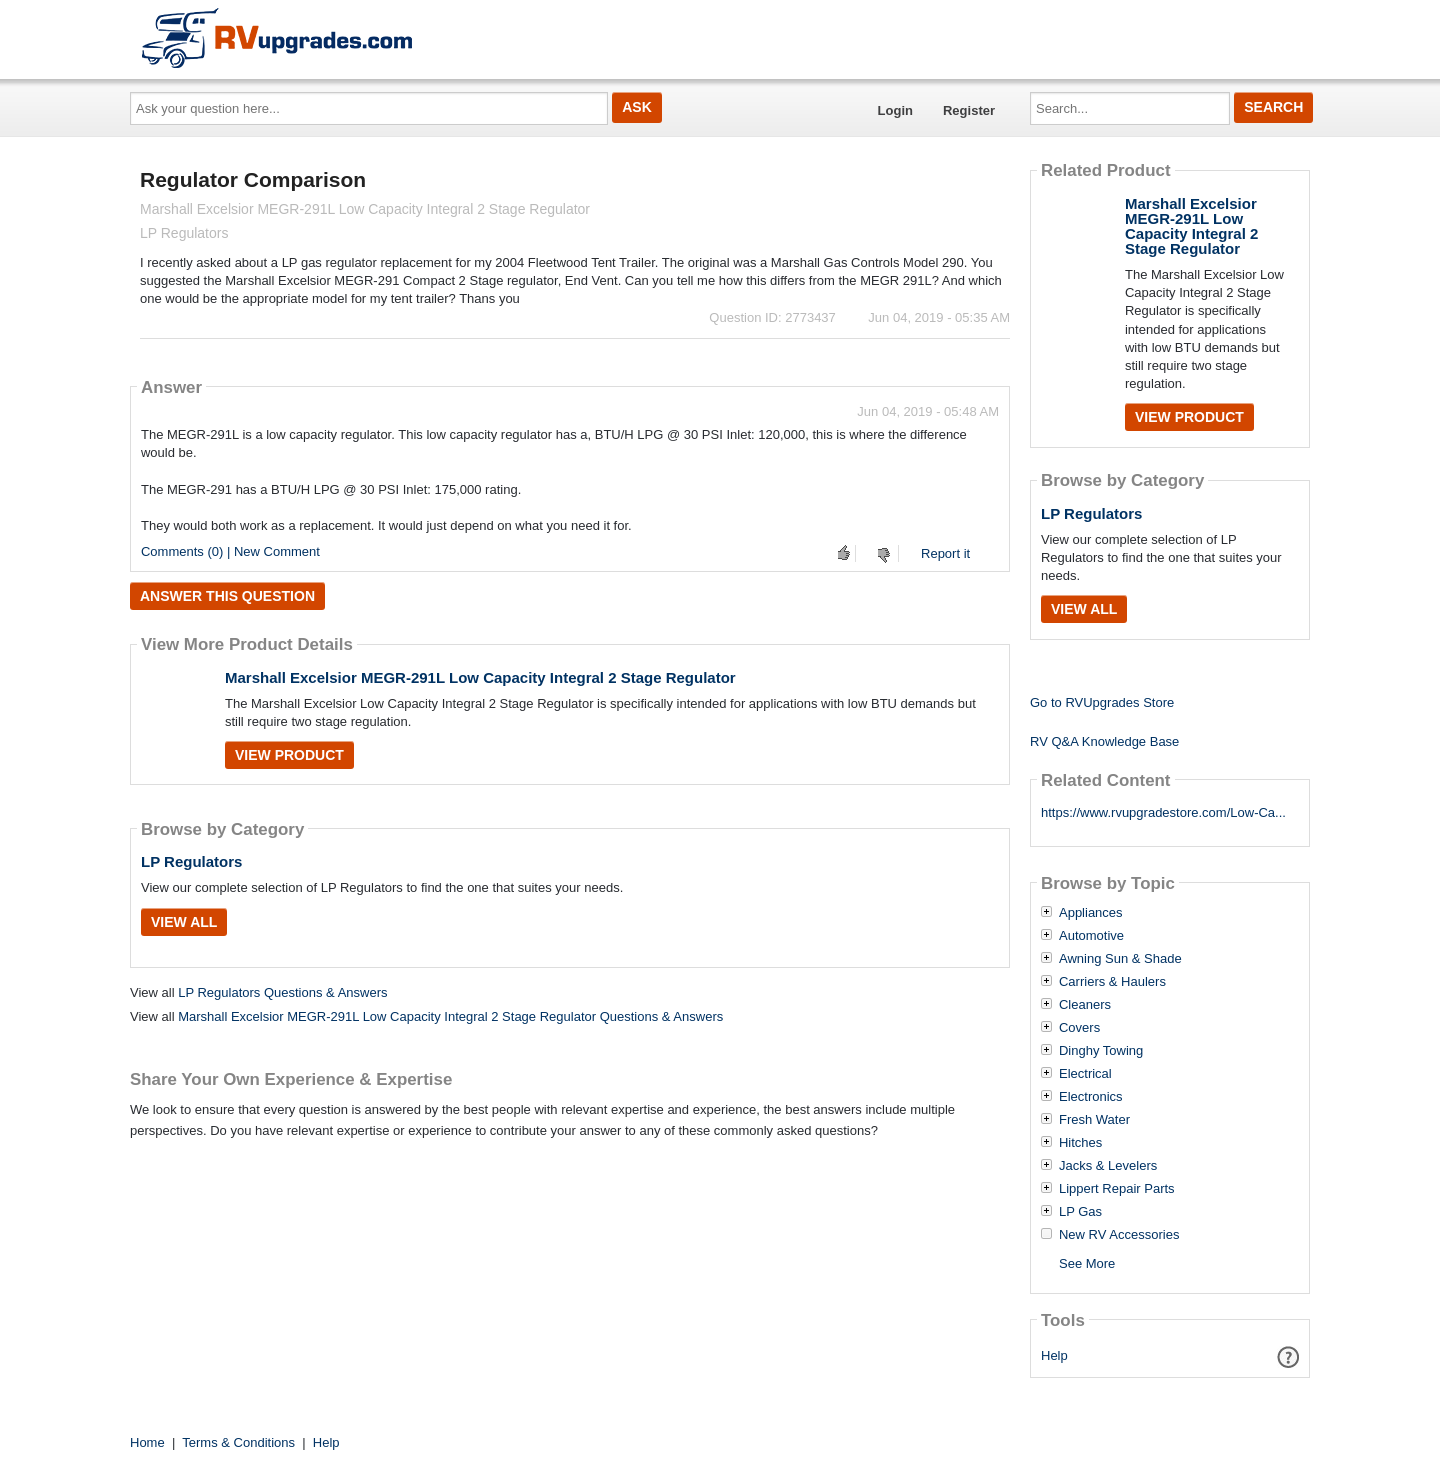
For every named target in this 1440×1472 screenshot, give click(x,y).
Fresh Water (1094, 1120)
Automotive (1091, 936)
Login (895, 110)
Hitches (1080, 1143)
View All (184, 922)
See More (1087, 1263)
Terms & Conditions (238, 1442)
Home (147, 1442)
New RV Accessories (1119, 1235)
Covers (1079, 1028)
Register (969, 110)
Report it (945, 553)
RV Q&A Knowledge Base (1104, 741)
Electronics (1091, 1097)
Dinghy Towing (1101, 1051)
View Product (289, 755)
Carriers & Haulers (1112, 982)
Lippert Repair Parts (1117, 1189)
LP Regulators (191, 861)
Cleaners (1085, 1005)
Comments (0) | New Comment (230, 551)
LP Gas (1080, 1212)
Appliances (1091, 913)
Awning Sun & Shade (1120, 959)
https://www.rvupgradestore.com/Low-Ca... (1163, 812)
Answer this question (227, 596)
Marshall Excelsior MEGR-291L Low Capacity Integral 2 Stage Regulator (480, 677)
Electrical (1085, 1074)
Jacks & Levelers (1108, 1166)
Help (1054, 1355)
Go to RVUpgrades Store (1102, 702)
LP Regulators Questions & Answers (282, 992)
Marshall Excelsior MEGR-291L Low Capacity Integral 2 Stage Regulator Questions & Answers (450, 1016)
